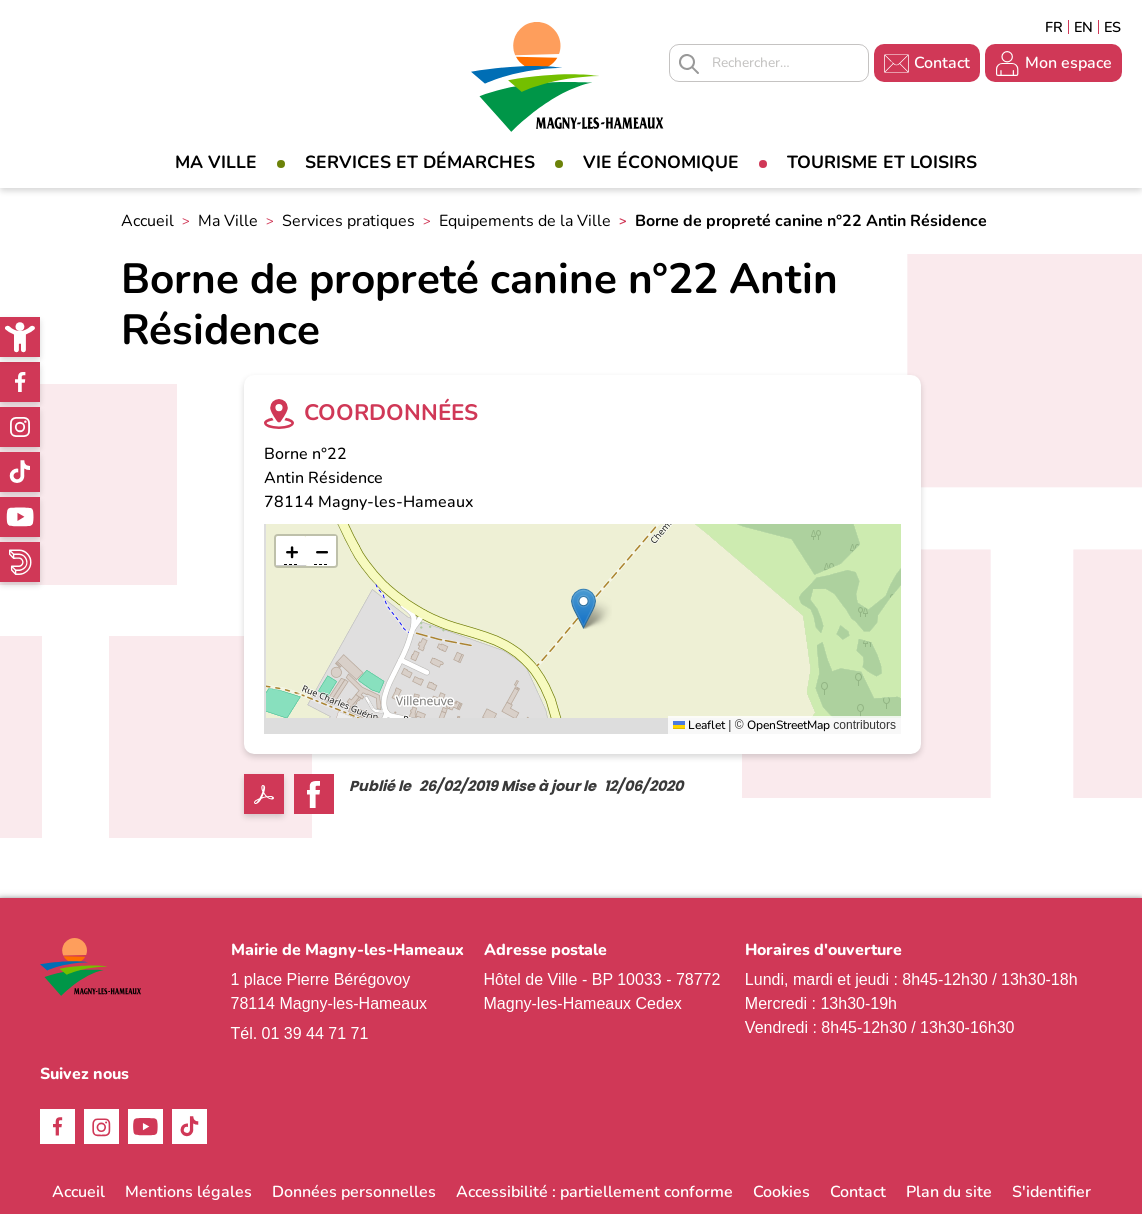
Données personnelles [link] (354, 1192)
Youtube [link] (20, 517)
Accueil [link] (147, 221)
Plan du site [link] (949, 1192)
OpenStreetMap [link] (788, 725)
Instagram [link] (20, 427)
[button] (583, 608)
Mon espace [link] (1068, 63)
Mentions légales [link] (188, 1192)
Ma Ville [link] (216, 162)
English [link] (1083, 27)
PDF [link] (264, 794)
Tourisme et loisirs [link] (882, 162)
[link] (20, 337)
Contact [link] (942, 63)
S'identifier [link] (1051, 1192)
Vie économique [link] (661, 162)
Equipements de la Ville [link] (525, 221)
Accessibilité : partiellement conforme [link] (594, 1192)
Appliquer (689, 64)
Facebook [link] (20, 382)
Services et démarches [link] (420, 162)
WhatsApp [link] (20, 562)
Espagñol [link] (1113, 27)
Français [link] (1054, 27)
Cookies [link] (781, 1192)
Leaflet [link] (699, 725)
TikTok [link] (20, 472)
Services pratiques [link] (348, 221)
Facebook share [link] (314, 794)
